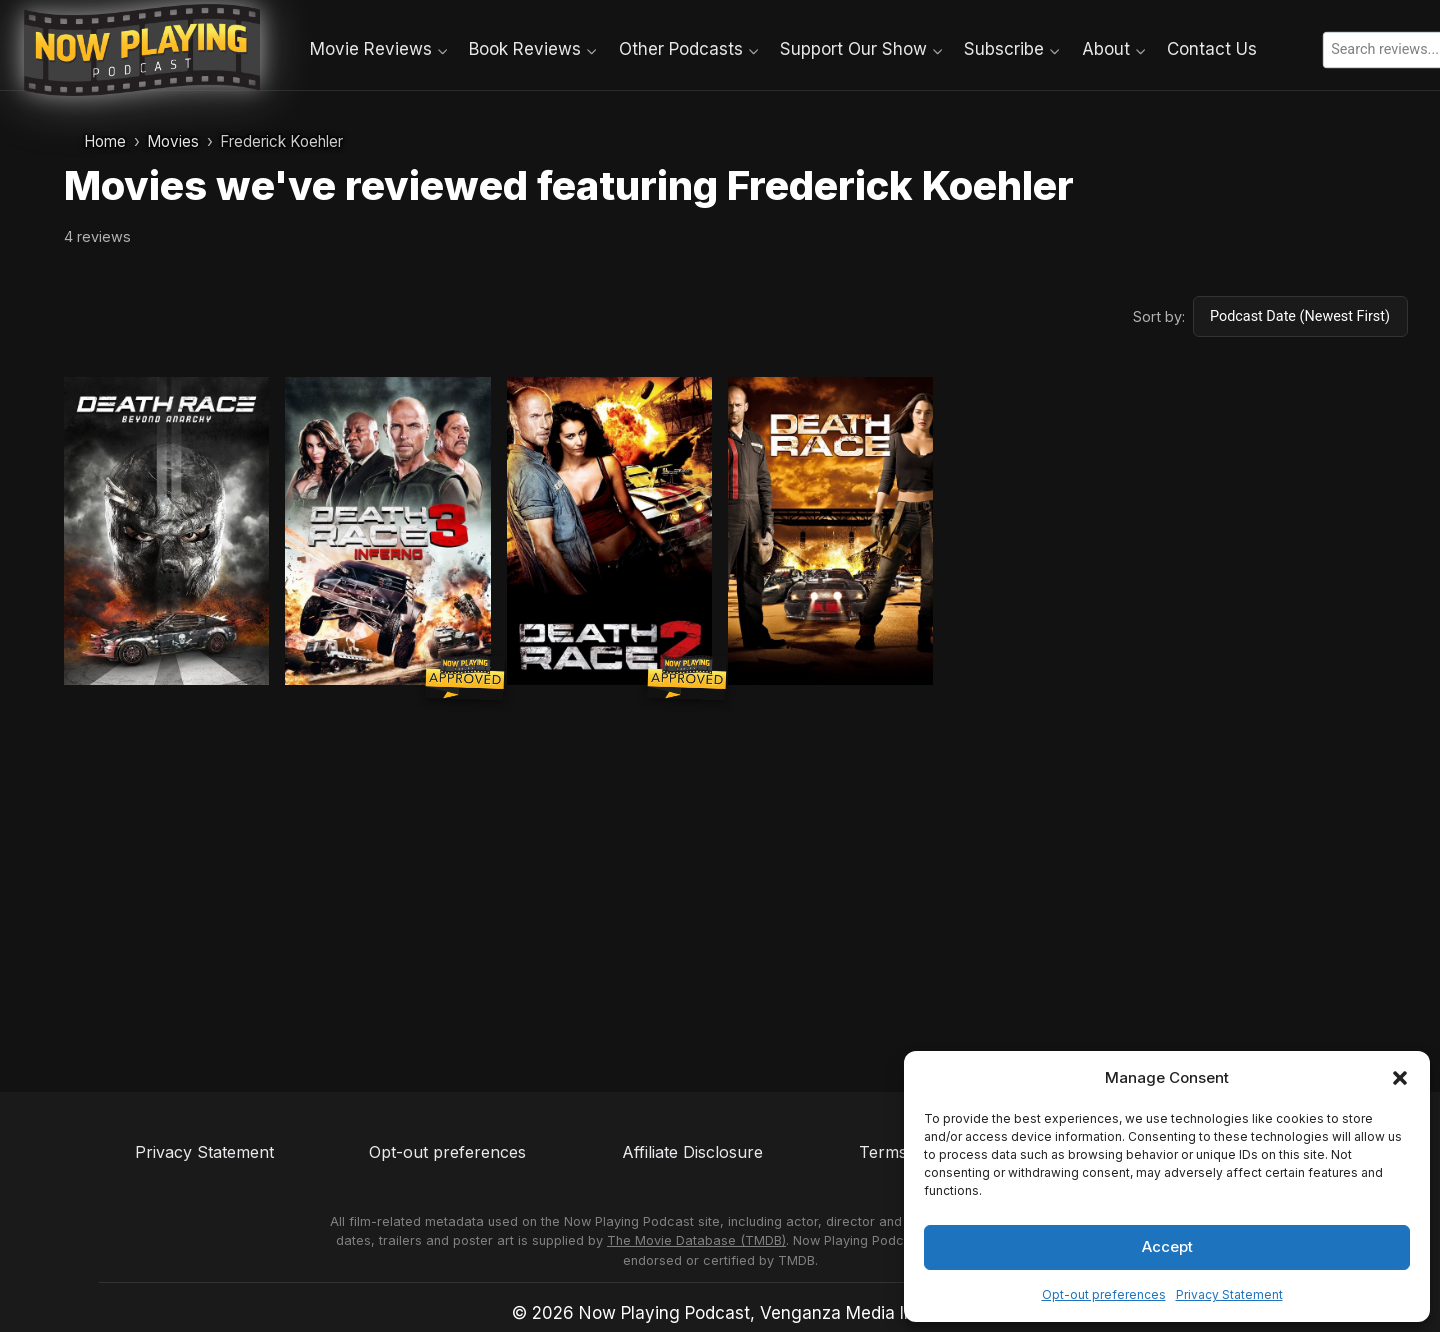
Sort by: (1159, 316)
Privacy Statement (1229, 1294)
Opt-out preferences (1104, 1294)
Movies (173, 141)
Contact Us (1212, 49)
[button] (1400, 1078)
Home (105, 141)
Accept (1167, 1246)
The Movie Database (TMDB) (696, 1240)
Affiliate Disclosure (692, 1152)
